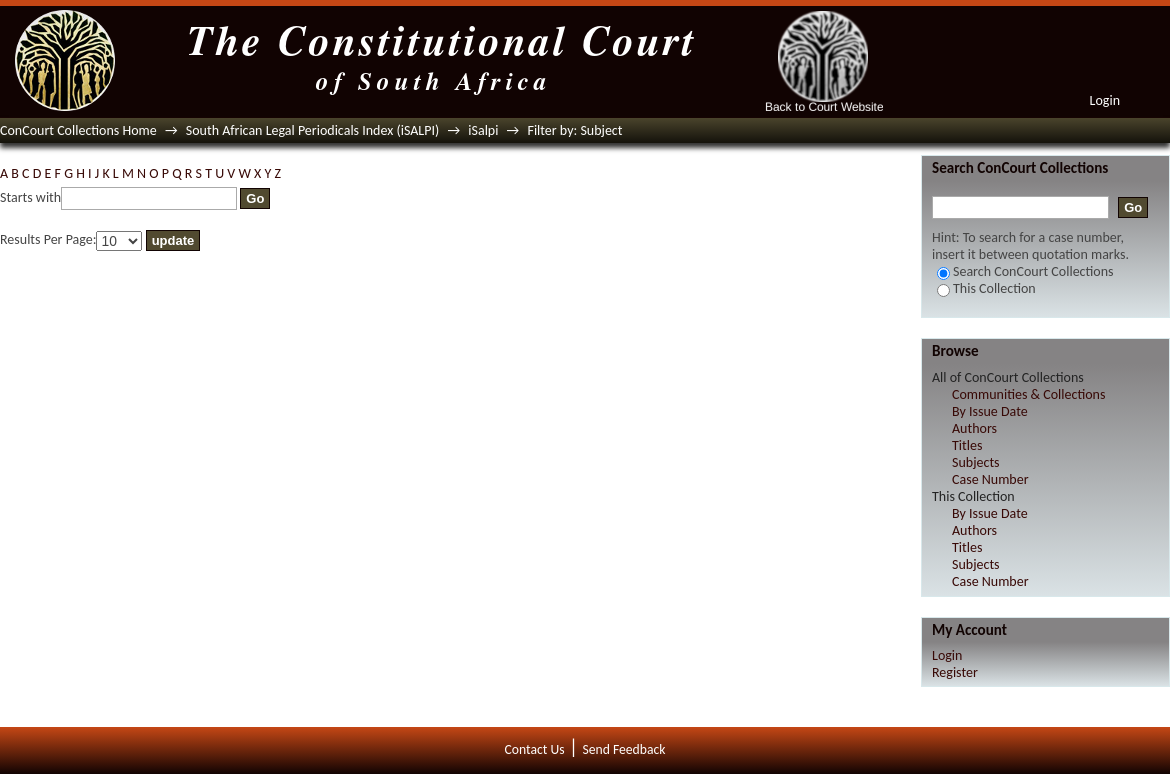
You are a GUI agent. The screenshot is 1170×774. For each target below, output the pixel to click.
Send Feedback (623, 749)
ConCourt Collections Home (78, 130)
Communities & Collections (1028, 394)
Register (955, 672)
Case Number (990, 479)
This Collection (986, 288)
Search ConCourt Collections (1025, 271)
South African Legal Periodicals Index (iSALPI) (312, 130)
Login (1105, 100)
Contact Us (535, 749)
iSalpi (483, 130)
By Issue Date (990, 411)
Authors (974, 428)
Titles (967, 445)
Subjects (976, 462)
